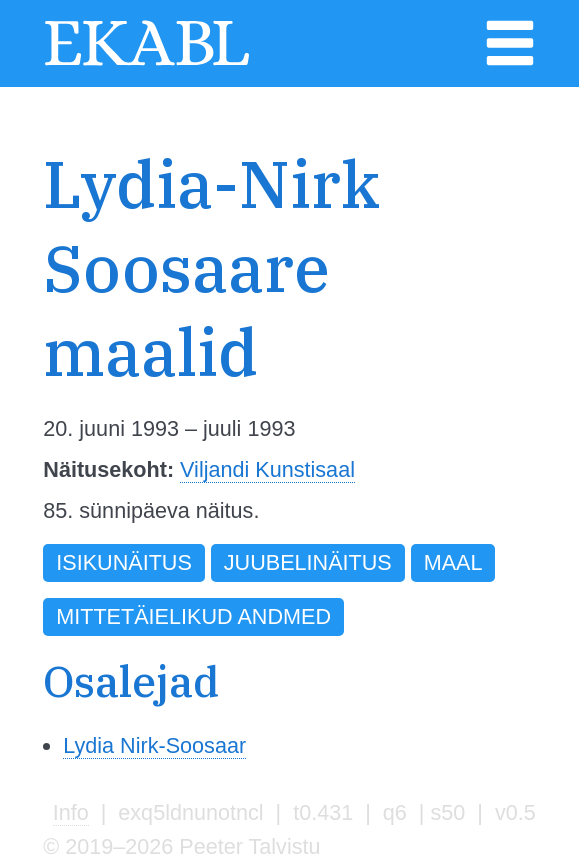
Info (71, 812)
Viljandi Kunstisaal (267, 469)
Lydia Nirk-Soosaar (154, 745)
